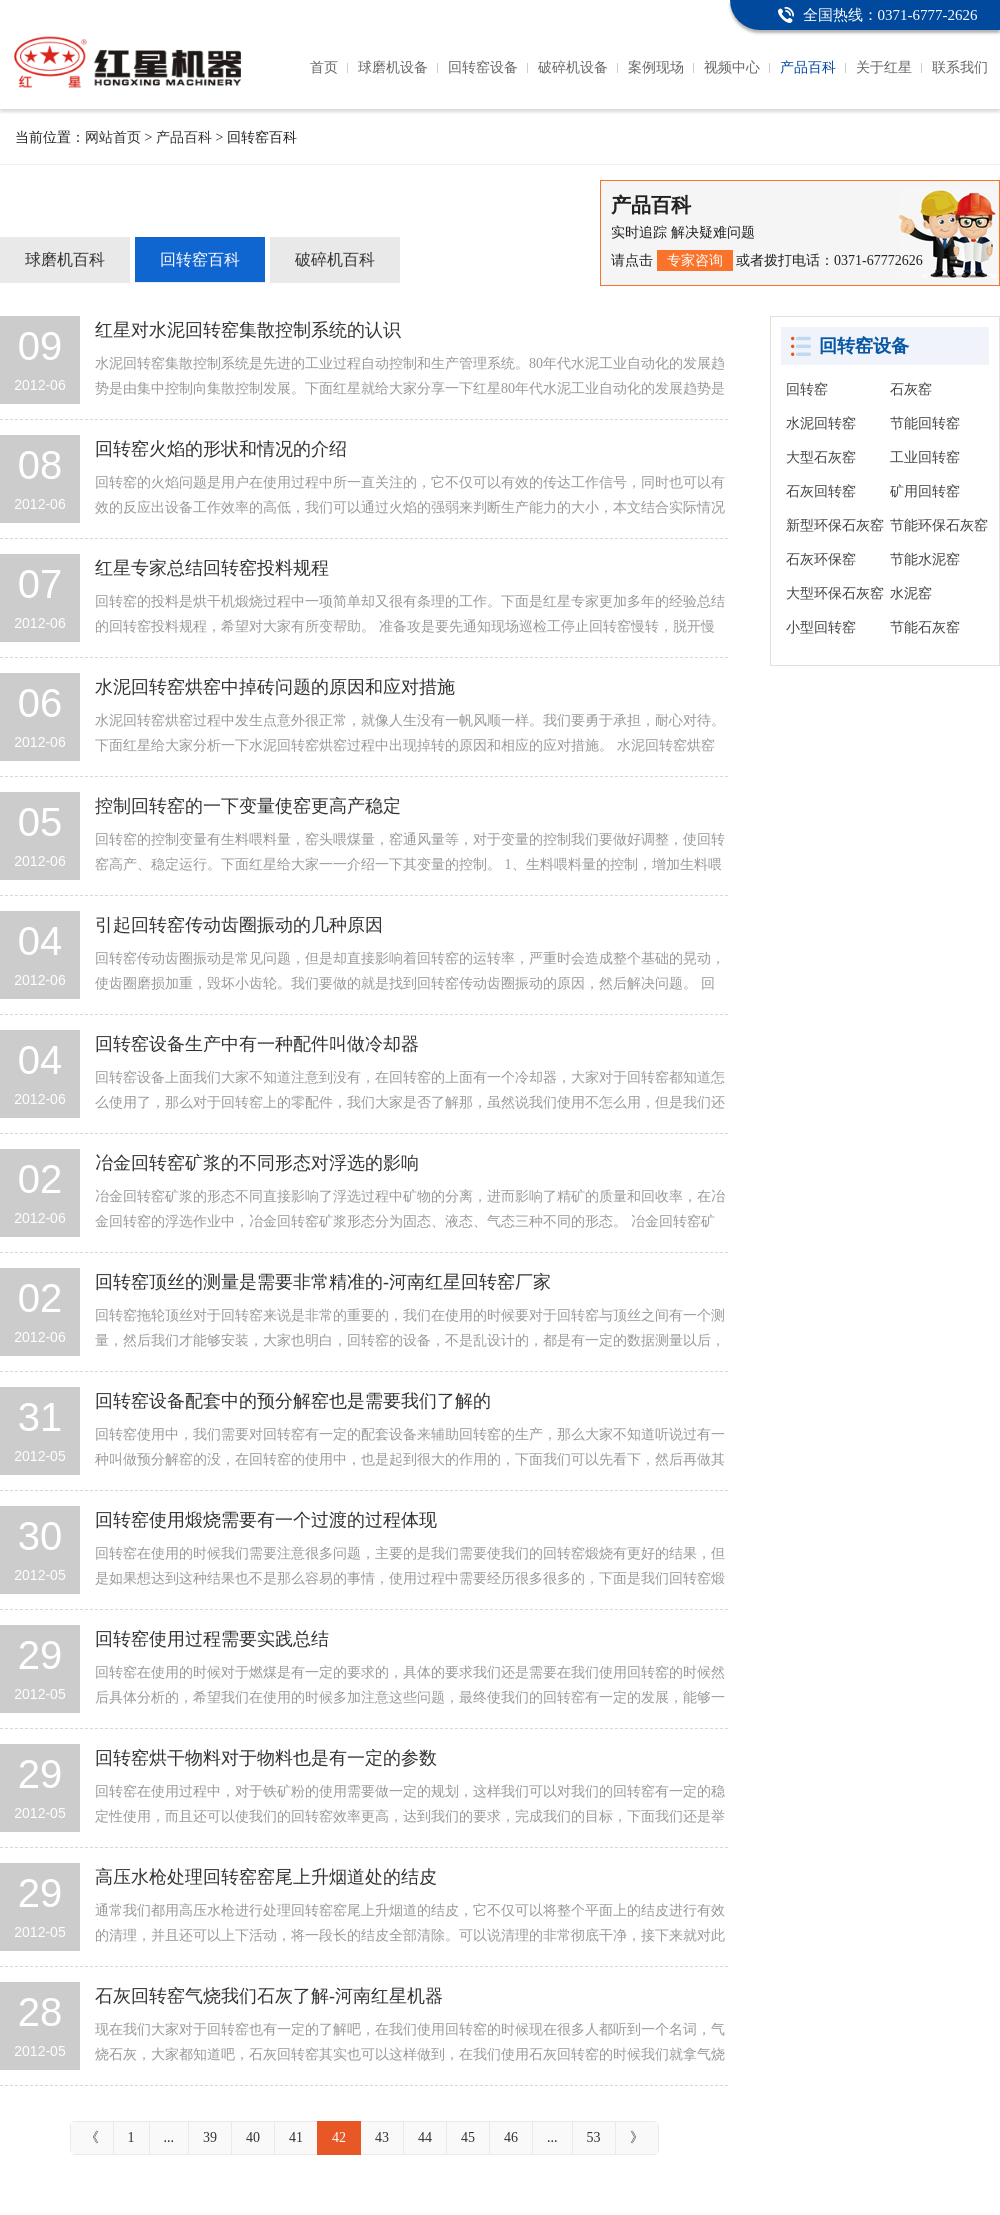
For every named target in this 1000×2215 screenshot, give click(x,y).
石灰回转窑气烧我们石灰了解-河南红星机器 (269, 1996)
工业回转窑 (925, 457)
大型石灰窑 (821, 457)
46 (511, 2137)
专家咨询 (695, 260)
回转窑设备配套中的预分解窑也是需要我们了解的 (293, 1401)
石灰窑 (911, 389)
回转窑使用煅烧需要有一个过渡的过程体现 (266, 1520)
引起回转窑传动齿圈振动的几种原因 (239, 925)
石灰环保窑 (821, 559)
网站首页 (113, 137)
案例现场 (656, 67)
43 (382, 2137)
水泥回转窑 (821, 423)
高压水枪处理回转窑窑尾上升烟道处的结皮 (266, 1877)
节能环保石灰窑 (939, 525)
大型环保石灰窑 (835, 593)
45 (468, 2137)
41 (296, 2137)
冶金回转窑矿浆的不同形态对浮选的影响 (257, 1163)
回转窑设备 (483, 67)
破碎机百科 (335, 259)
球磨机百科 (65, 259)
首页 (324, 67)
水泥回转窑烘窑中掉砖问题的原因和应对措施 (275, 687)
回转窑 (807, 389)
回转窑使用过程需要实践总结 (212, 1639)
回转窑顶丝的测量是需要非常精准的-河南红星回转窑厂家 (323, 1282)
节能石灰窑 (925, 627)
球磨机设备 (393, 67)
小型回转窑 (821, 627)
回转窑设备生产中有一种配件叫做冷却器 (257, 1044)
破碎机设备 (573, 67)
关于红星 (884, 67)
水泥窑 (911, 593)
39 (210, 2137)
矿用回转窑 (925, 491)
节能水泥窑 (925, 559)
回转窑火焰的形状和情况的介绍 (221, 449)
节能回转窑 (925, 423)
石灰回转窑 (821, 491)
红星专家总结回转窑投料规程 (212, 568)
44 (425, 2137)
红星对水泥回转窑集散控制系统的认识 (248, 330)
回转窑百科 (200, 259)
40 (253, 2137)
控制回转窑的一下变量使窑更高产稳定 (248, 806)
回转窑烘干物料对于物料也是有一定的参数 (266, 1758)
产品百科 (808, 67)
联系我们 (960, 67)
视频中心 (732, 67)
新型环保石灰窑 (835, 525)
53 (594, 2137)
